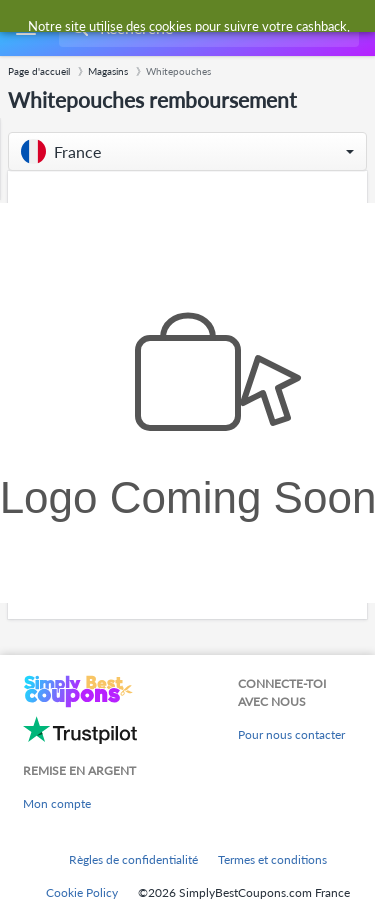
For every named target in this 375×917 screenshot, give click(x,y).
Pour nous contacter (291, 734)
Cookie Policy (82, 892)
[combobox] (207, 28)
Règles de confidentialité (133, 859)
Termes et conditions (272, 859)
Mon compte (57, 803)
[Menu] (25, 28)
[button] (187, 151)
